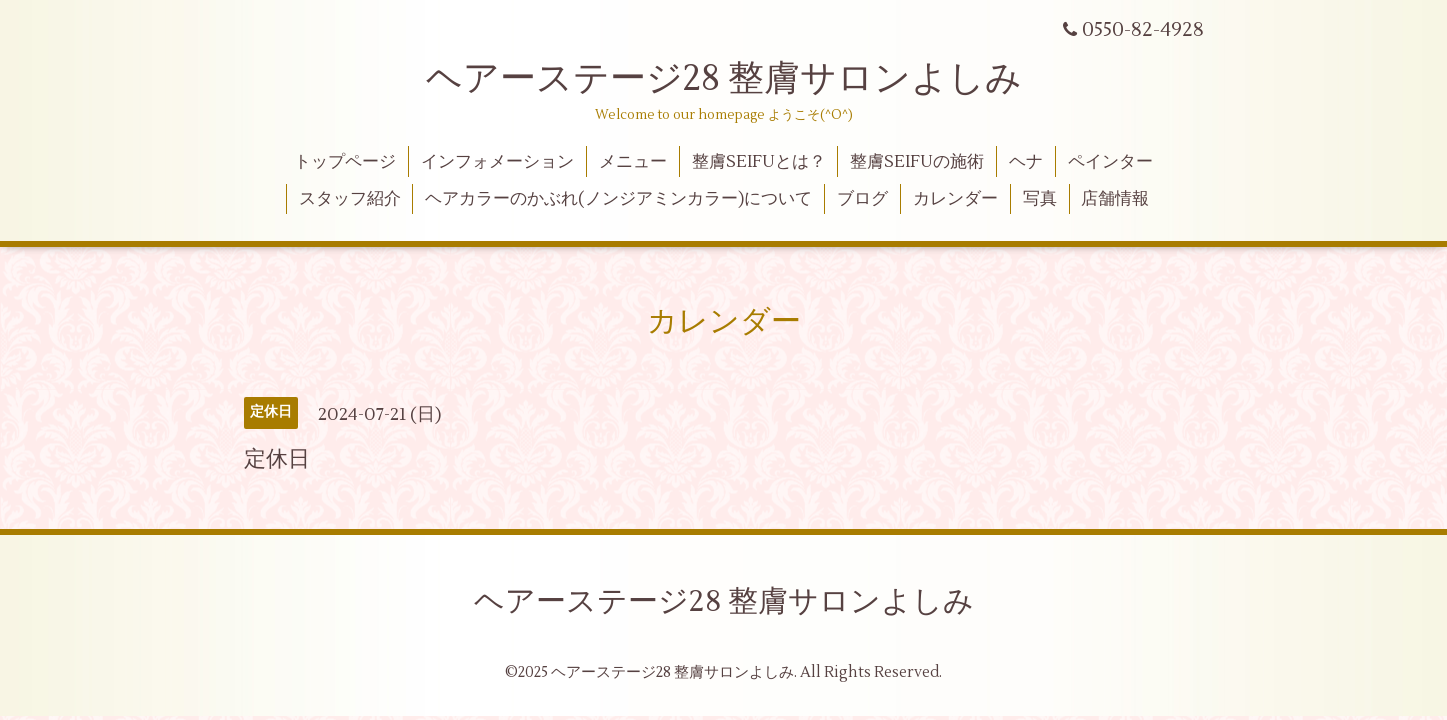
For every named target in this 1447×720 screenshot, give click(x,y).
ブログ (862, 199)
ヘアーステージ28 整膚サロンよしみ (724, 79)
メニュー (633, 162)
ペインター (1110, 162)
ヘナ (1026, 162)
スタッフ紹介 (350, 199)
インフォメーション (497, 162)
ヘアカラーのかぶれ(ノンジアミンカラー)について (618, 199)
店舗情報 (1115, 199)
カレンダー (955, 199)
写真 (1040, 199)
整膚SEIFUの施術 (917, 162)
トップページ (345, 162)
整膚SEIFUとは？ (759, 162)
